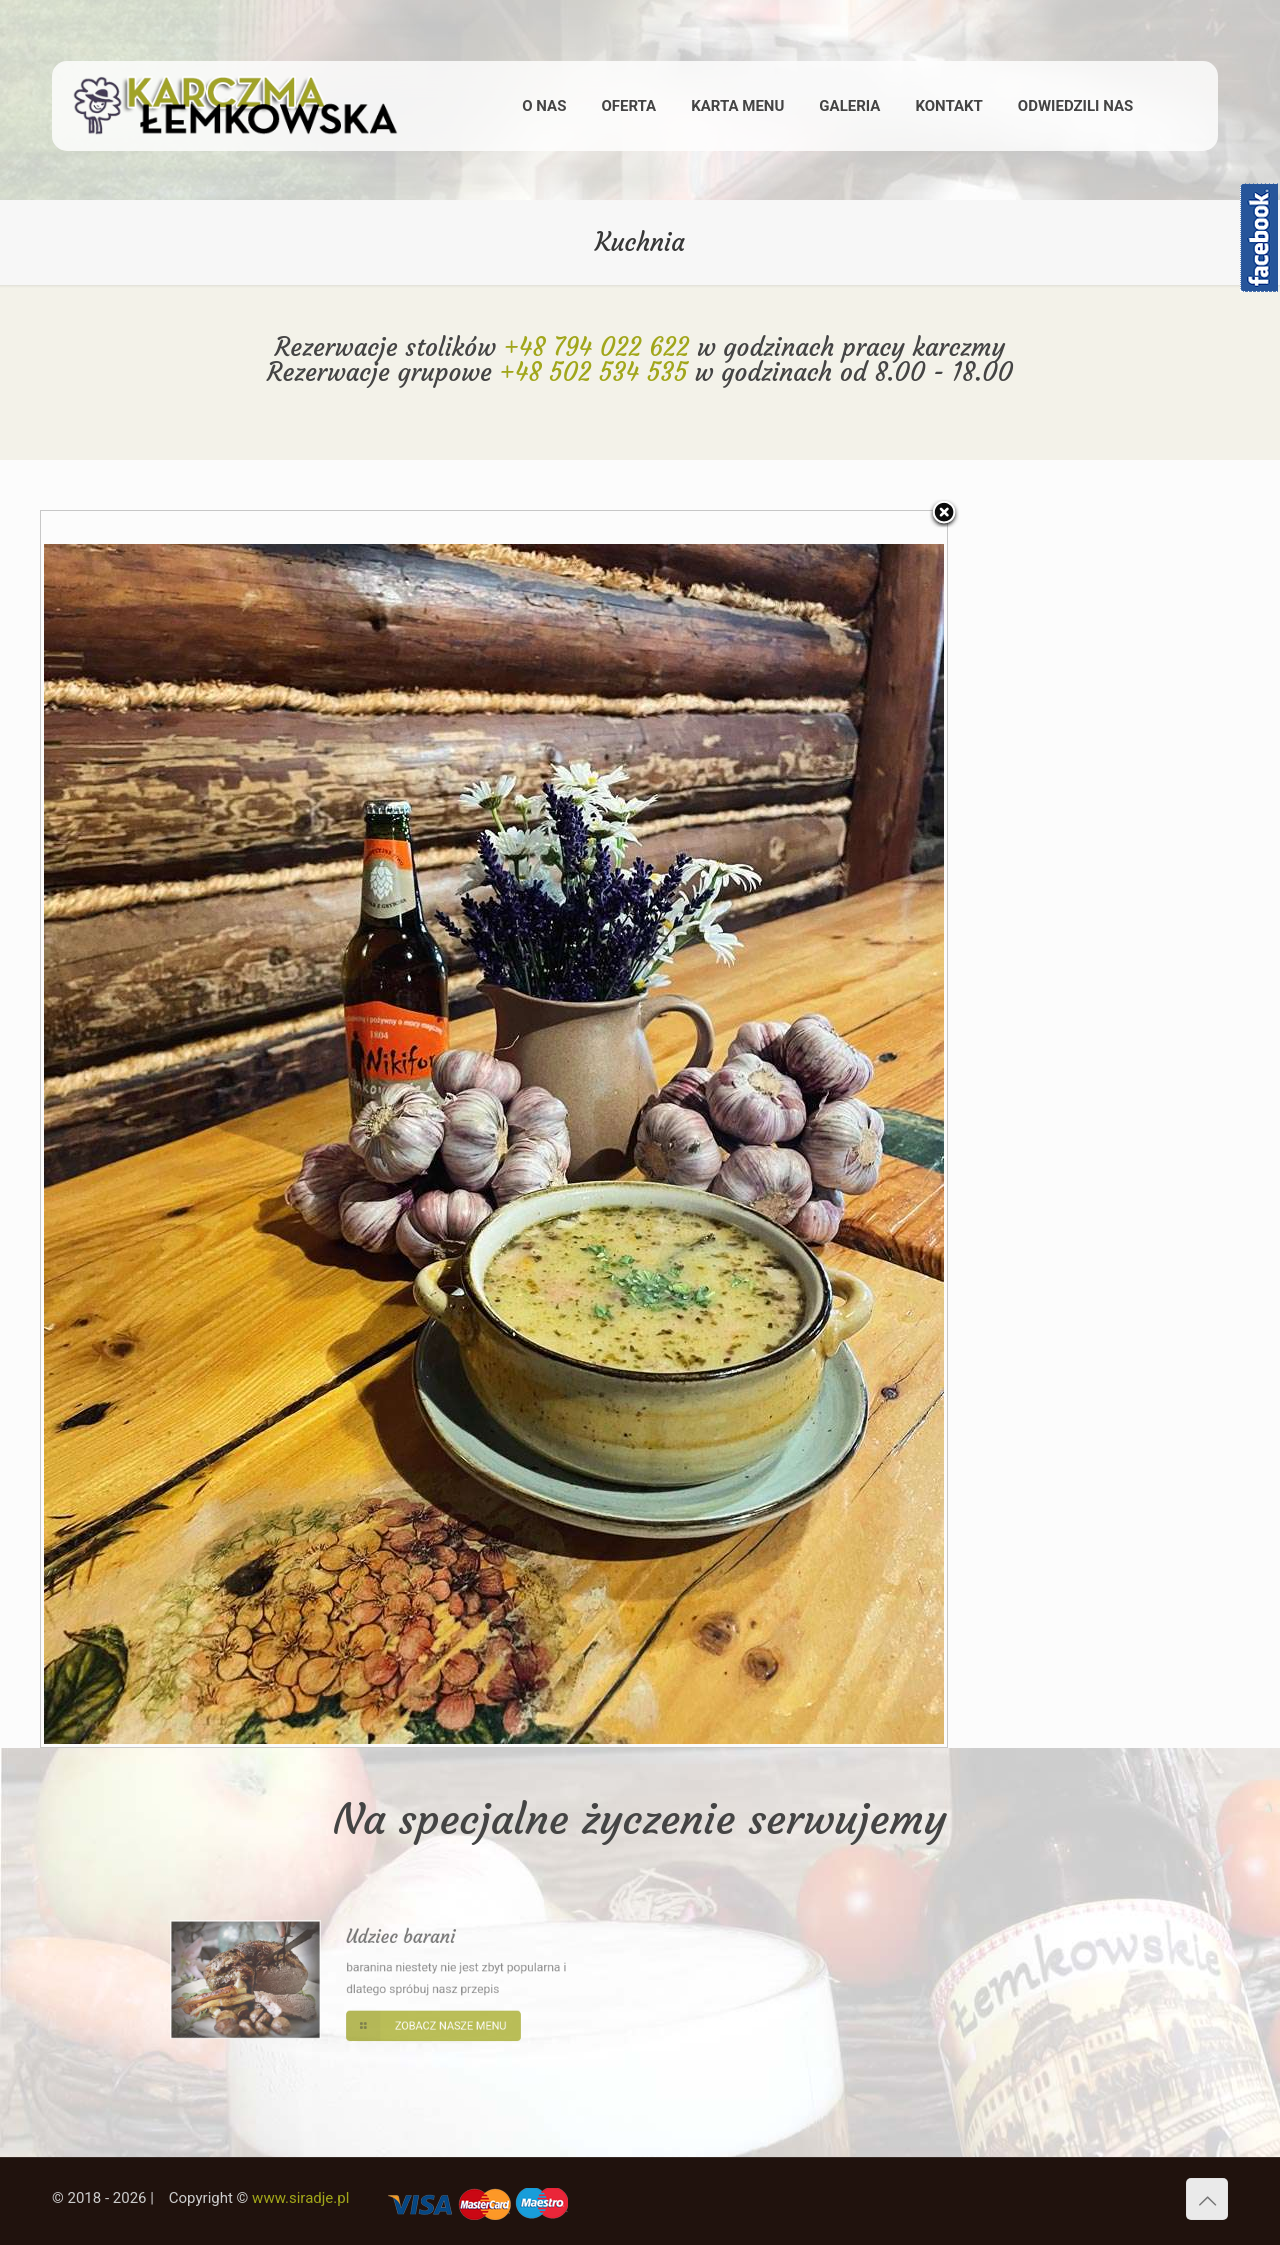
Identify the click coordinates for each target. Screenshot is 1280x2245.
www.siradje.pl (300, 2198)
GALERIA (849, 106)
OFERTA (628, 106)
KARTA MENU (737, 106)
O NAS (544, 106)
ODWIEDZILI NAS (1075, 106)
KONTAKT (948, 106)
